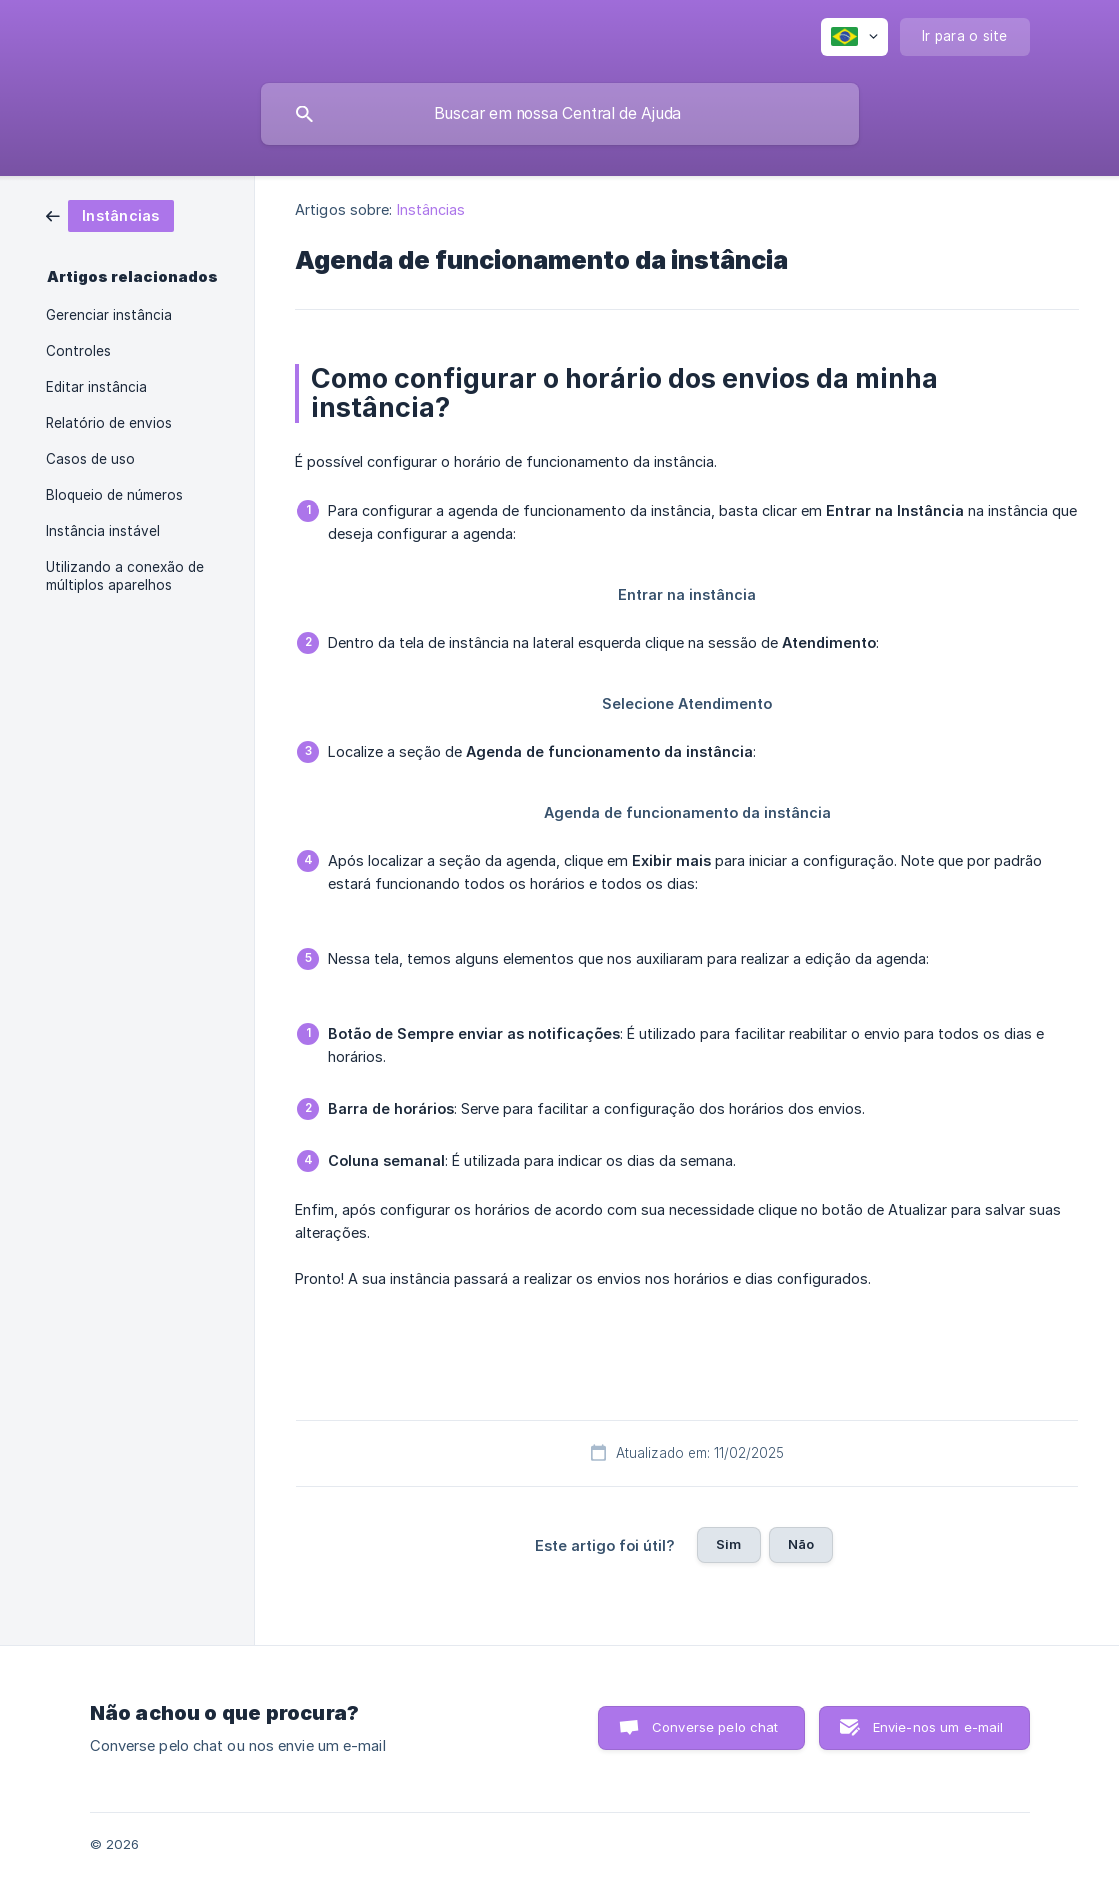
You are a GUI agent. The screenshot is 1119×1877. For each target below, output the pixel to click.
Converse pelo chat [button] (715, 1727)
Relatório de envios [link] (109, 423)
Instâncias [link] (431, 209)
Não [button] (801, 1544)
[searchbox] (560, 114)
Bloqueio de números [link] (114, 495)
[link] (110, 214)
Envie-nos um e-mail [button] (938, 1727)
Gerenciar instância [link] (109, 315)
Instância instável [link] (103, 531)
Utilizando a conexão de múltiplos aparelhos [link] (125, 576)
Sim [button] (728, 1544)
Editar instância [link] (96, 387)
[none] (854, 37)
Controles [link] (78, 351)
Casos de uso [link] (90, 459)
